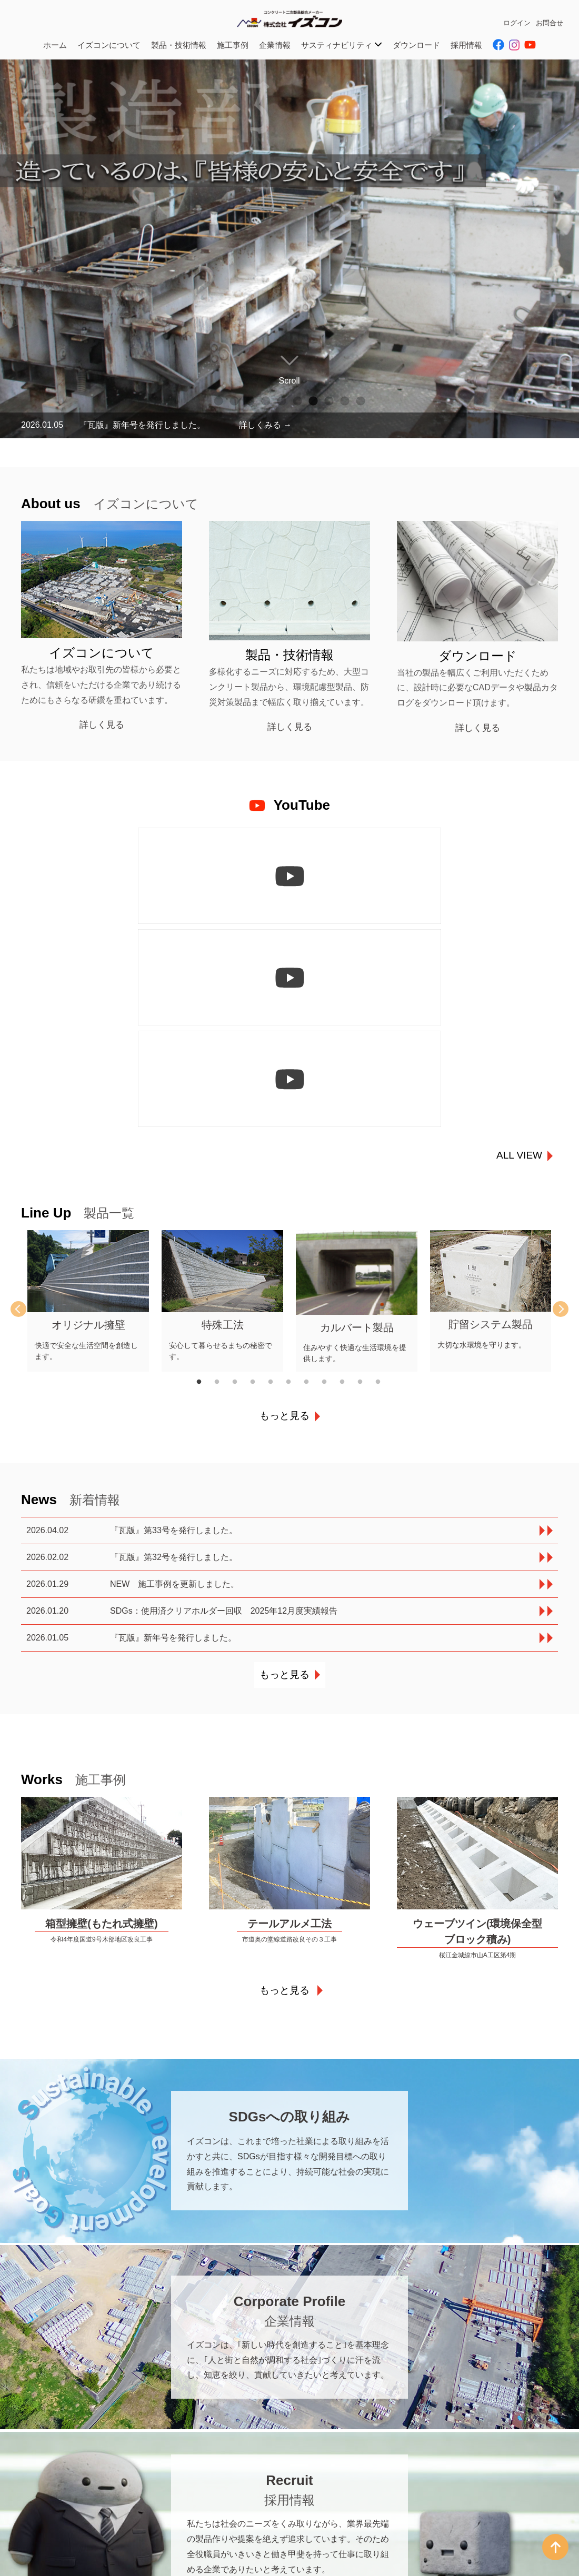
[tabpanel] (289, 248)
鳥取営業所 (254, 2562)
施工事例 (232, 45)
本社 (44, 2496)
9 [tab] (345, 401)
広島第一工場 (258, 2518)
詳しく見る (101, 725)
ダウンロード (416, 45)
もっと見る (284, 1212)
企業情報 (275, 45)
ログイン (517, 23)
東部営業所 (86, 2539)
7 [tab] (313, 401)
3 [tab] (250, 401)
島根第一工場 (90, 2562)
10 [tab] (360, 401)
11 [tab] (384, 1179)
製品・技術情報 (178, 45)
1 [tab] (218, 401)
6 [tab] (297, 401)
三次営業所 (254, 2507)
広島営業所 (254, 2496)
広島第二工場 (258, 2529)
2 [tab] (234, 401)
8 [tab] (329, 401)
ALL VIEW (519, 952)
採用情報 (466, 45)
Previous (26, 1106)
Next (552, 1106)
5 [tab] (281, 401)
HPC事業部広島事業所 (273, 2540)
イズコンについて (109, 45)
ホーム (55, 45)
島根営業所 (86, 2528)
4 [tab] (266, 401)
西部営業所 (86, 2551)
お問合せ (549, 23)
